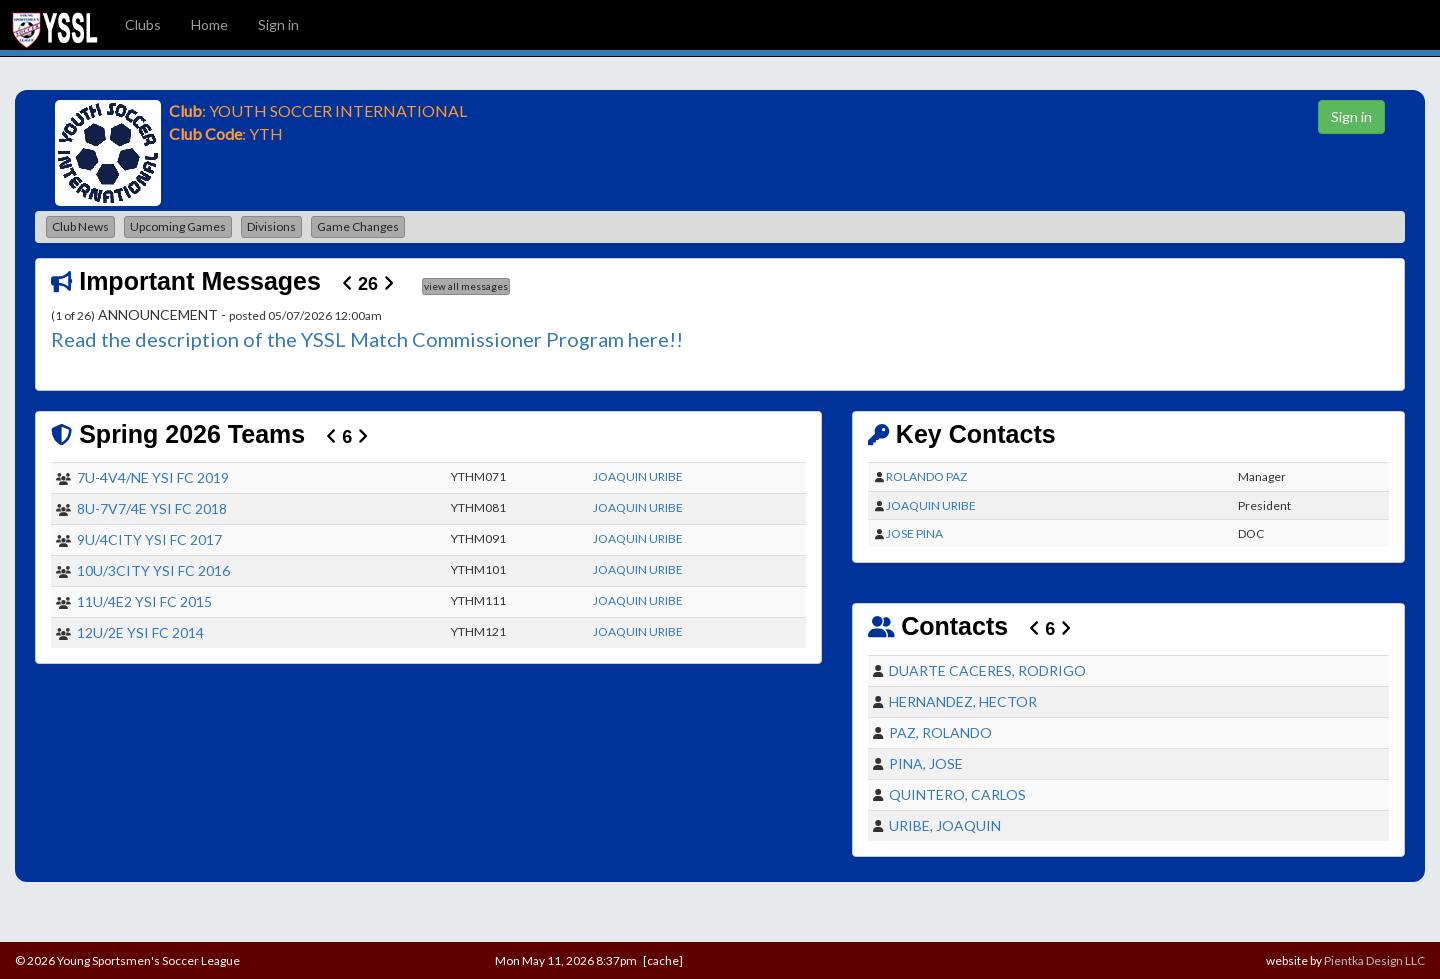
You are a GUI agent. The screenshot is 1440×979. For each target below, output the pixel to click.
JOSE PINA (914, 533)
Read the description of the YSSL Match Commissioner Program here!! (367, 339)
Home (209, 24)
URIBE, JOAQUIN (945, 825)
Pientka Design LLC (1374, 960)
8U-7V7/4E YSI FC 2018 (152, 508)
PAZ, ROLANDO (940, 732)
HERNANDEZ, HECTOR (963, 701)
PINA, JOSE (926, 763)
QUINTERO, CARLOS (957, 794)
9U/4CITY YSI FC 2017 (149, 539)
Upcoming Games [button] (178, 226)
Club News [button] (80, 226)
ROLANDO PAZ (926, 476)
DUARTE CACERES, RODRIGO (987, 670)
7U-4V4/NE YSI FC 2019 (153, 477)
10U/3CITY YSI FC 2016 (153, 570)
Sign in (278, 24)
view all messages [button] (466, 286)
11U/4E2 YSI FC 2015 (144, 601)
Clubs (143, 24)
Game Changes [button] (358, 226)
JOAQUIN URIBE (638, 476)
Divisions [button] (271, 226)
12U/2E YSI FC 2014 (140, 632)
